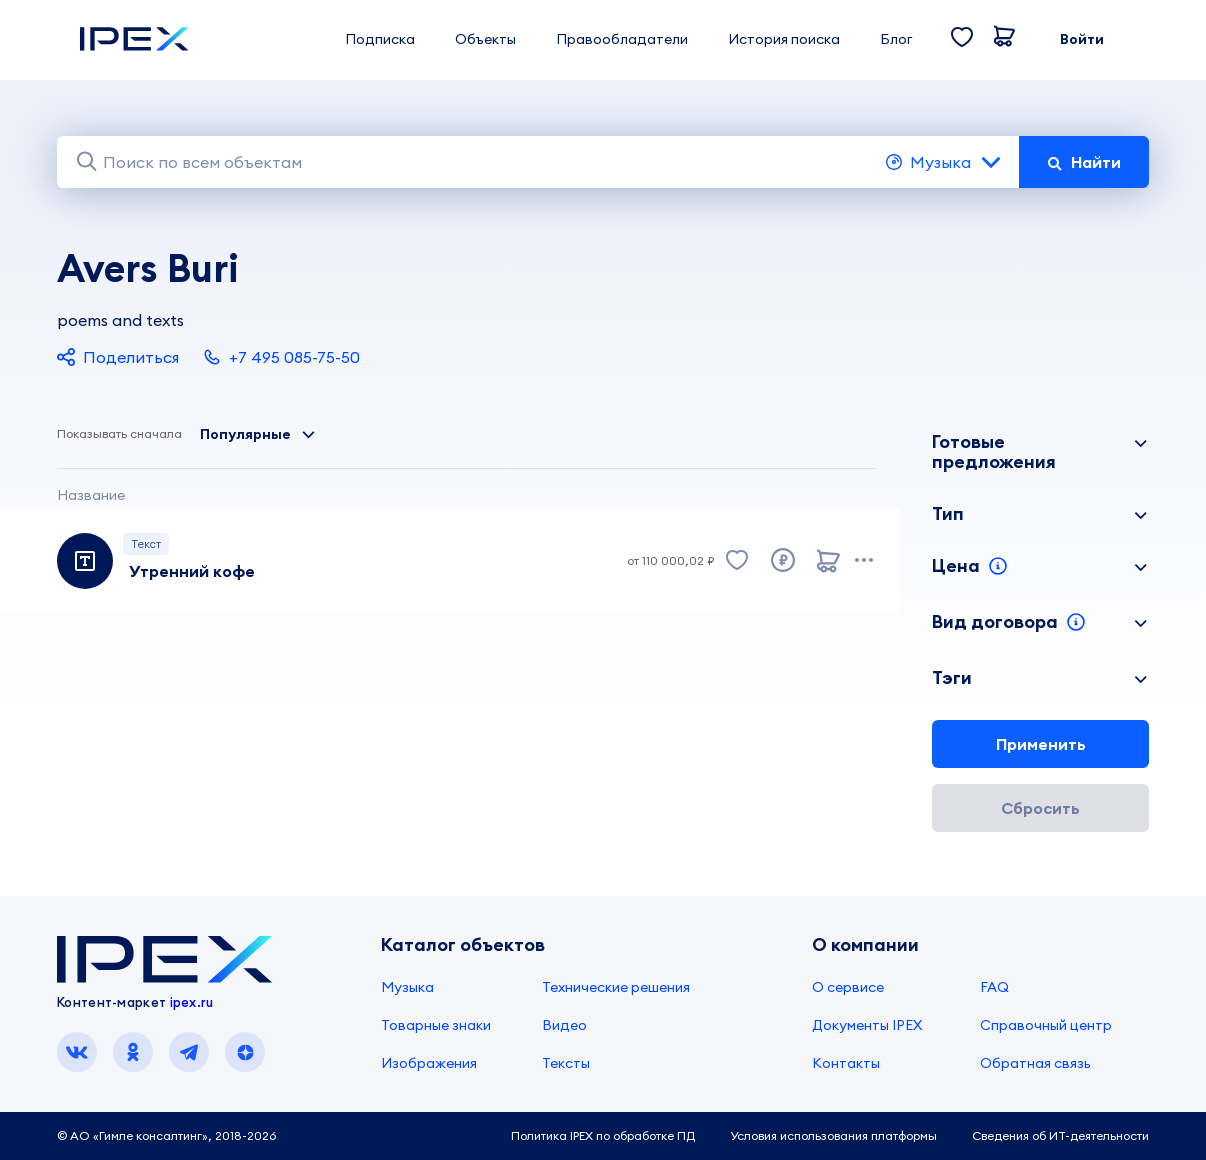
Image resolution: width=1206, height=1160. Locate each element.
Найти (1084, 162)
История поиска (784, 39)
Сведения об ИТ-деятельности (1060, 1135)
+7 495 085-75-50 (281, 357)
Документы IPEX (867, 1025)
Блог (896, 39)
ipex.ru (192, 1002)
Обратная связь (1035, 1063)
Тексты (566, 1063)
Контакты (846, 1063)
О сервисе (848, 987)
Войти (1082, 39)
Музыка (944, 162)
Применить (1041, 744)
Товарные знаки (436, 1025)
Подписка (380, 39)
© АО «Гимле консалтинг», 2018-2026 (166, 1135)
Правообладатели (622, 39)
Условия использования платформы (833, 1135)
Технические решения (616, 987)
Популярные (258, 434)
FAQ (994, 987)
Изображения (429, 1063)
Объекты (485, 39)
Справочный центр (1046, 1025)
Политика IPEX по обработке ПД (603, 1135)
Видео (564, 1025)
